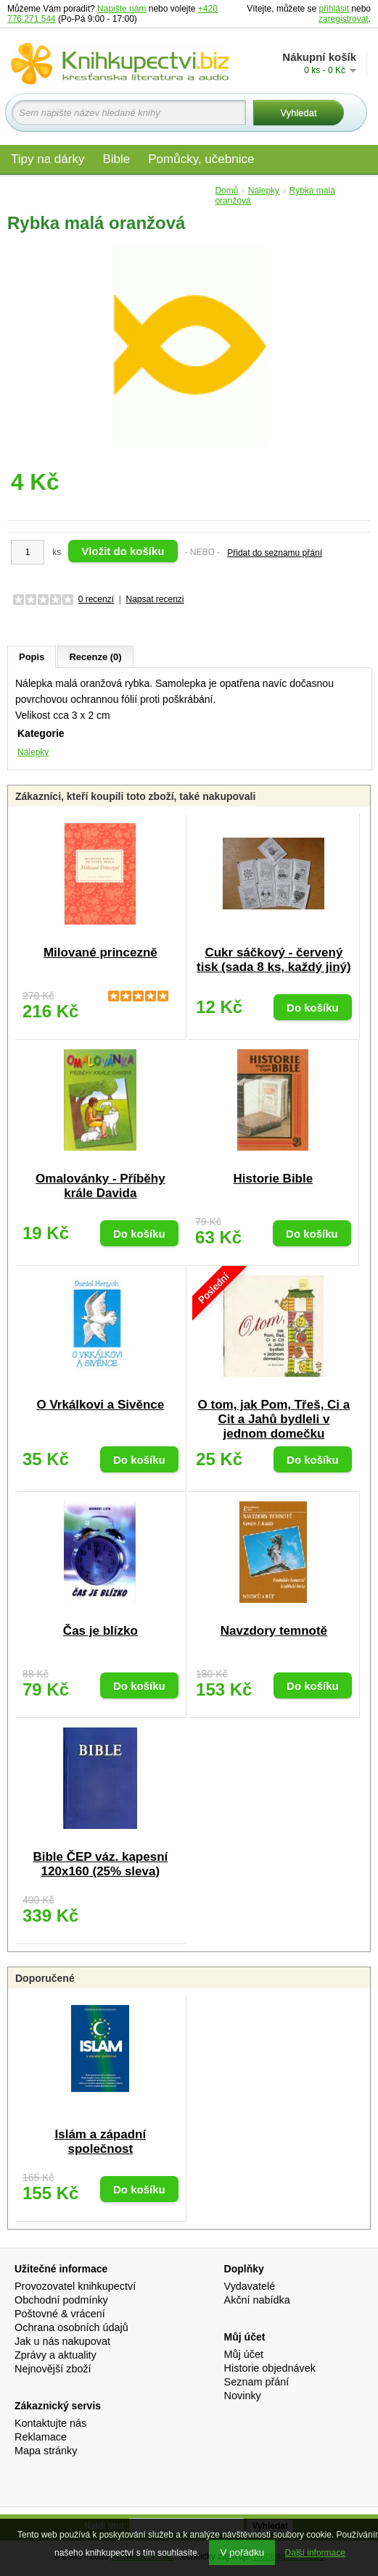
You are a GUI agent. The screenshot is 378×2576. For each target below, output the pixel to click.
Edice (189, 190)
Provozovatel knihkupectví (75, 2286)
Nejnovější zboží (53, 2369)
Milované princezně (100, 952)
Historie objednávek (270, 2368)
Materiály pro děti (58, 190)
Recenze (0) (95, 656)
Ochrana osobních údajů (71, 2327)
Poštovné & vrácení (60, 2313)
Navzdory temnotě (274, 1631)
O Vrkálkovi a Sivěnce (100, 1405)
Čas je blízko (100, 1631)
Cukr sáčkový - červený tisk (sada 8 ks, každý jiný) (274, 960)
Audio (139, 190)
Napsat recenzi (155, 599)
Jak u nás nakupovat (62, 2341)
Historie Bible (273, 1178)
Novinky (242, 2395)
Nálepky (33, 752)
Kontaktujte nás (50, 2423)
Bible (116, 159)
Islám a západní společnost (101, 2141)
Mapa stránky (46, 2450)
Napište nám (121, 9)
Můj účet (243, 2354)
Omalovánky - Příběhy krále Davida (100, 1186)
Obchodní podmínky (61, 2300)
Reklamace (41, 2437)
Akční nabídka (257, 2300)
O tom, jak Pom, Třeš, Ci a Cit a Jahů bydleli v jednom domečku (274, 1419)
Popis (31, 656)
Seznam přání (256, 2382)
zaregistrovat (344, 19)
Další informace (315, 2553)
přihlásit (334, 9)
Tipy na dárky (47, 159)
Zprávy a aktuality (55, 2355)
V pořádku (242, 2552)
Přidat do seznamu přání (274, 553)
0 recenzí (96, 599)
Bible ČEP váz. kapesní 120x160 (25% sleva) (100, 1864)
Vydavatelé (250, 2286)
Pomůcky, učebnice (201, 159)
